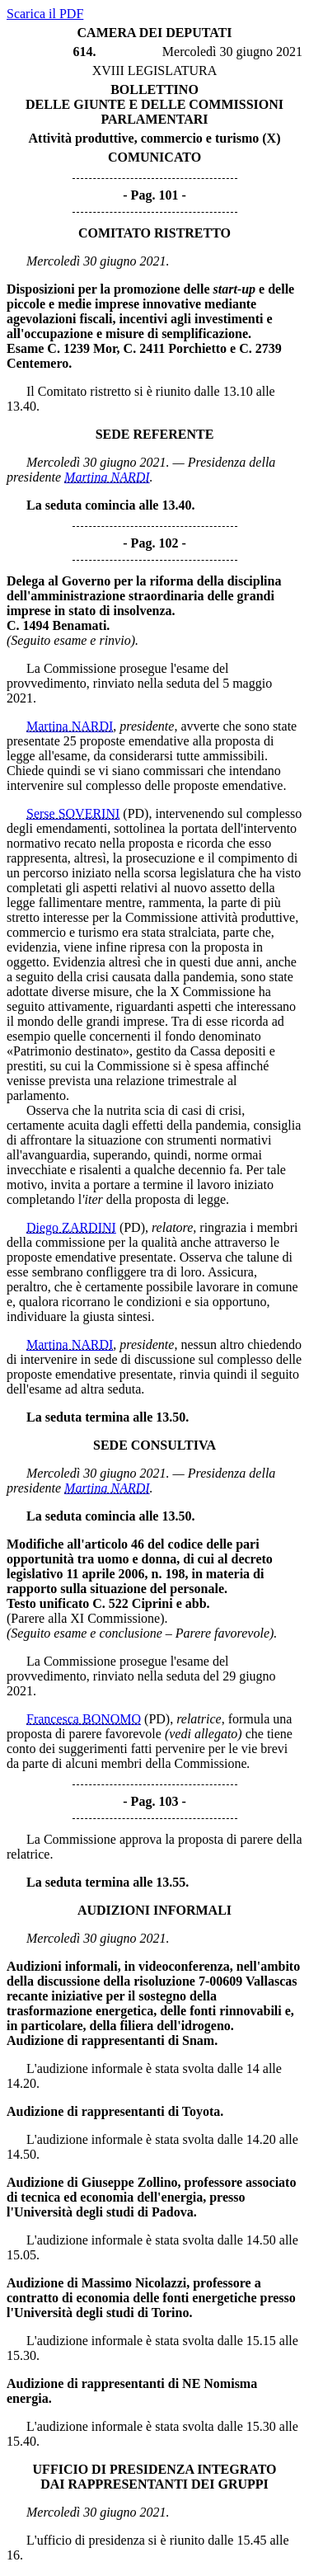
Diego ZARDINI (71, 1227)
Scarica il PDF (45, 14)
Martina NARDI (107, 477)
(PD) (135, 813)
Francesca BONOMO (83, 1719)
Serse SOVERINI (72, 813)
